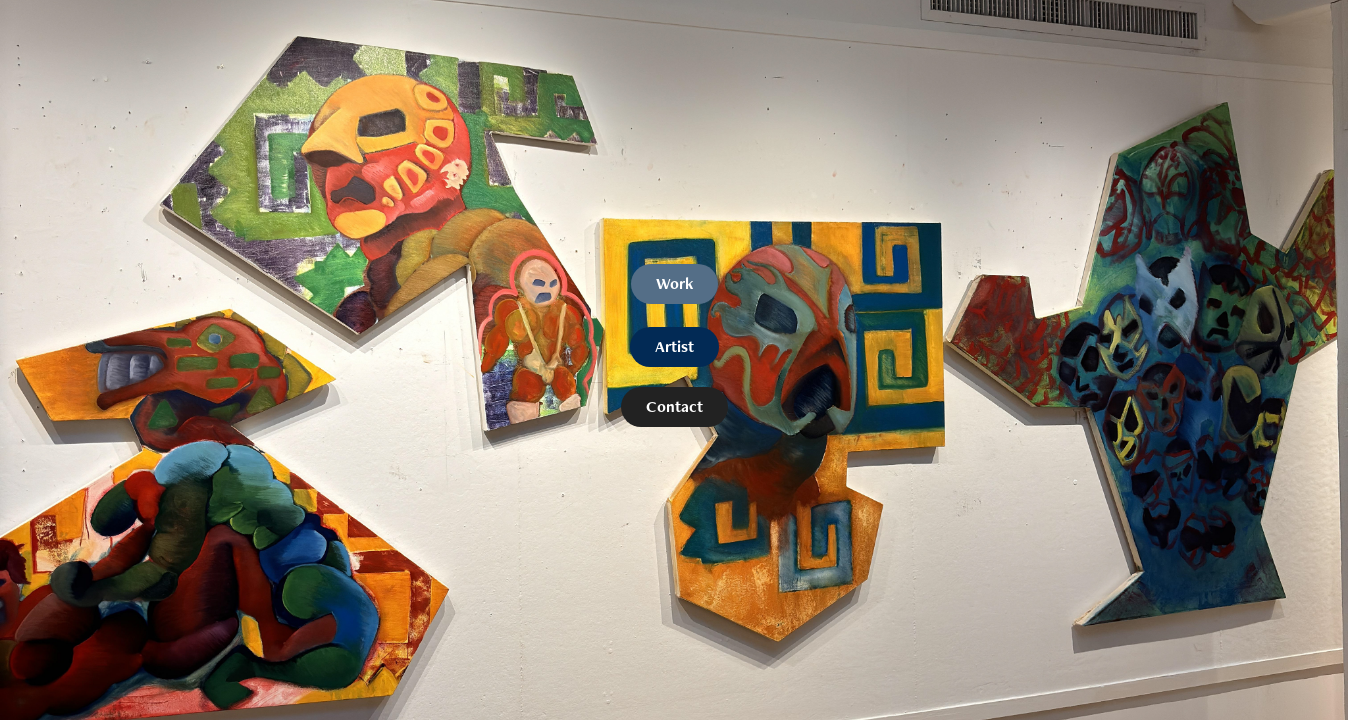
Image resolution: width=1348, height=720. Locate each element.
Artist (674, 346)
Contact (674, 406)
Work (674, 283)
